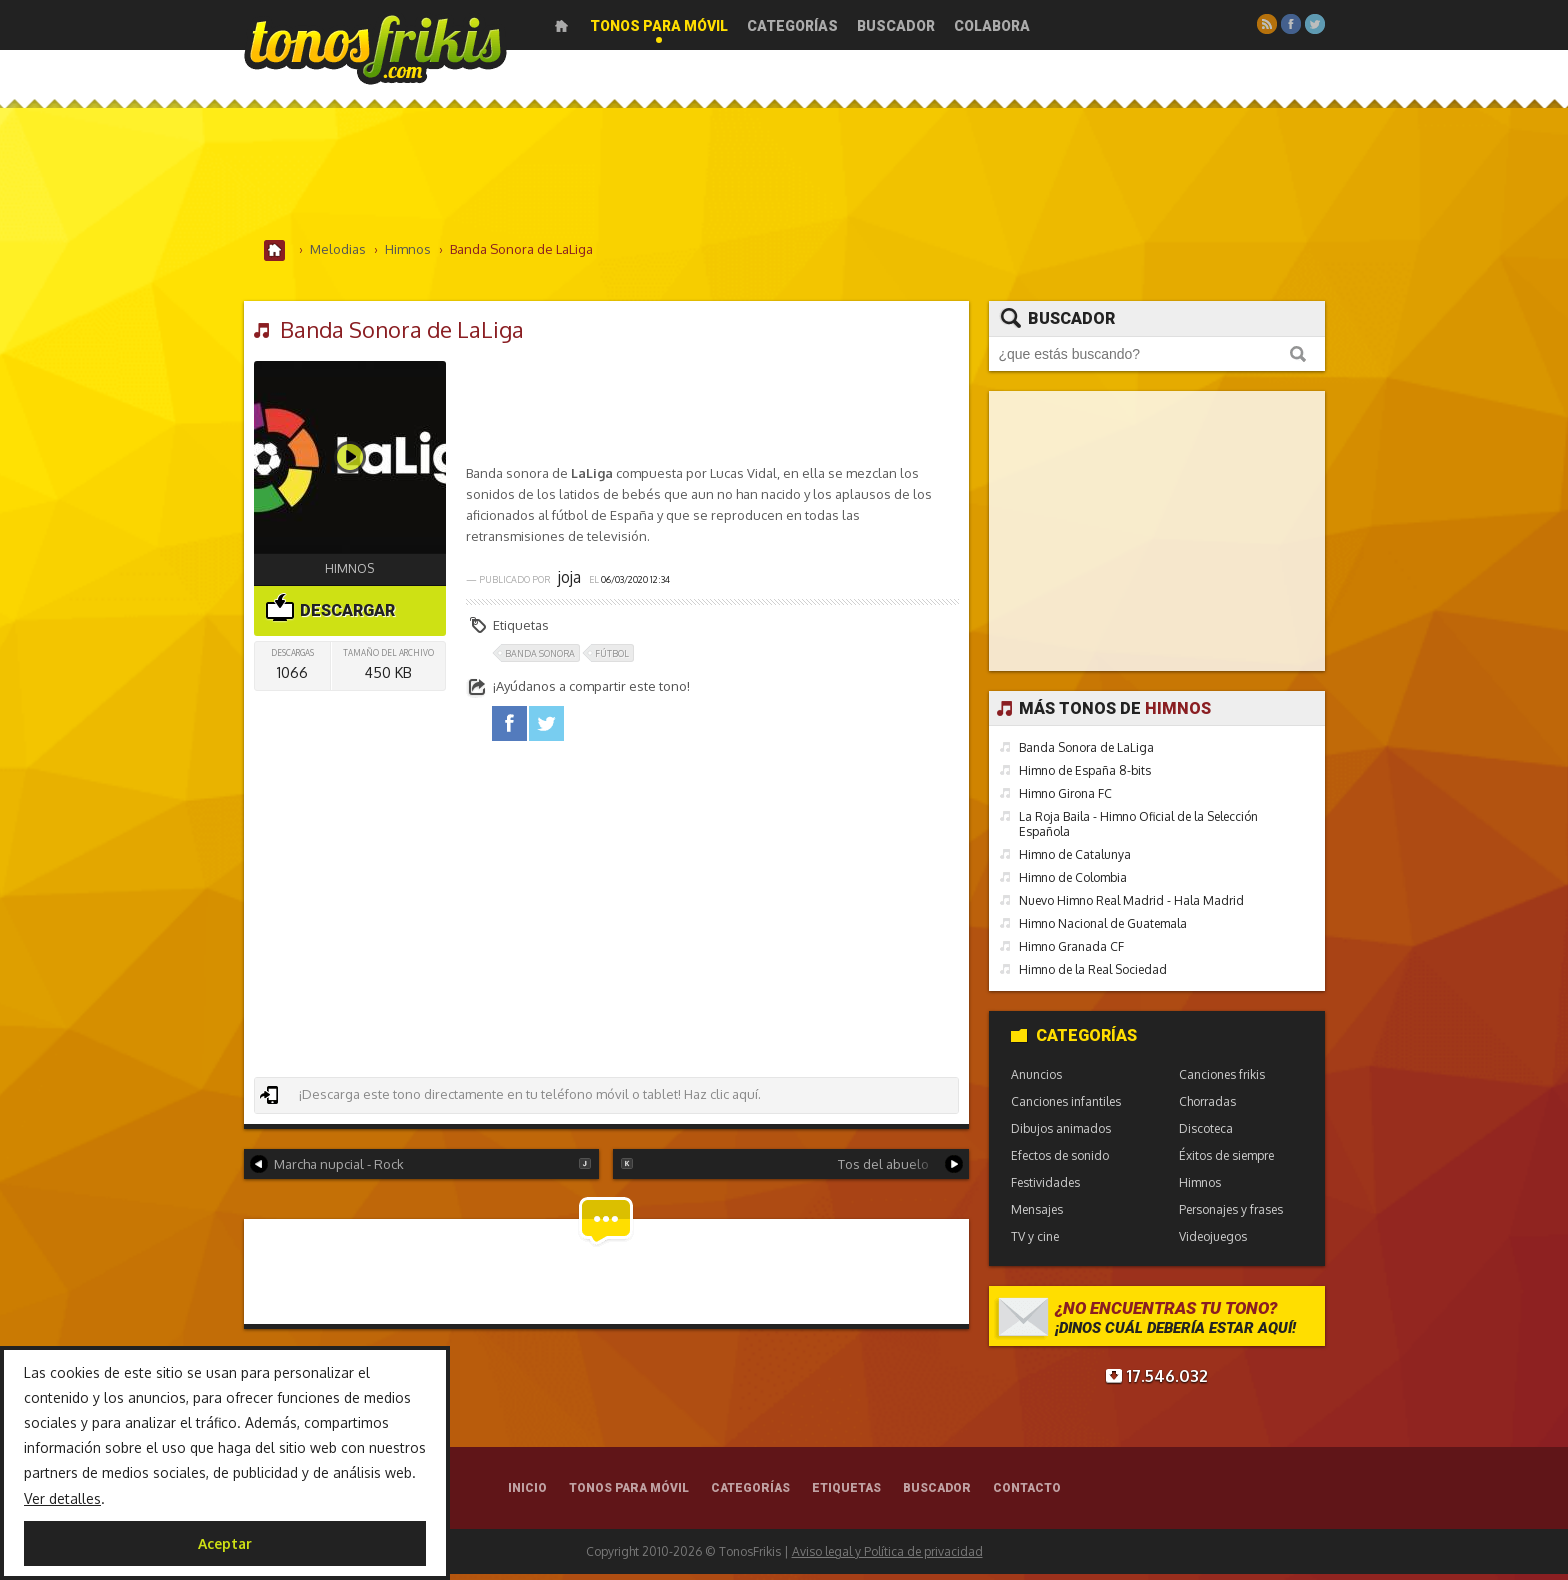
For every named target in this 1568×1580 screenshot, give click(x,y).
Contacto (1027, 1494)
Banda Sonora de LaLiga (1086, 753)
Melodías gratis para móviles (375, 47)
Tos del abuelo (791, 1169)
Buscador (896, 26)
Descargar (329, 610)
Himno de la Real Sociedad (1093, 975)
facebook (509, 729)
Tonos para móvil (659, 26)
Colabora (992, 26)
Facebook (1291, 24)
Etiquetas (846, 1494)
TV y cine (1035, 1242)
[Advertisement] (784, 179)
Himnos (349, 573)
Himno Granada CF (1071, 952)
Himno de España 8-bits (1085, 776)
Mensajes (1037, 1215)
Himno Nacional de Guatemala (1103, 929)
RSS (1267, 24)
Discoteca (1206, 1134)
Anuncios (1036, 1080)
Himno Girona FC (1065, 799)
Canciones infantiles (1066, 1107)
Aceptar (225, 1543)
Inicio (561, 26)
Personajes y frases (1231, 1215)
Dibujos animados (1061, 1134)
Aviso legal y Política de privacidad (887, 1557)
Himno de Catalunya (1075, 860)
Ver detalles (62, 1498)
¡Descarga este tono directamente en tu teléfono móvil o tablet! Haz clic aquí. (510, 1100)
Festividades (1045, 1188)
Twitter (1315, 24)
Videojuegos (1213, 1242)
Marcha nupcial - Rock (420, 1169)
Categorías (792, 26)
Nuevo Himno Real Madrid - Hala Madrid (1131, 906)
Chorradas (1207, 1107)
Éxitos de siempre (1226, 1161)
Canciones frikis (1222, 1080)
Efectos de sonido (1060, 1161)
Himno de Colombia (1073, 883)
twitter (546, 729)
